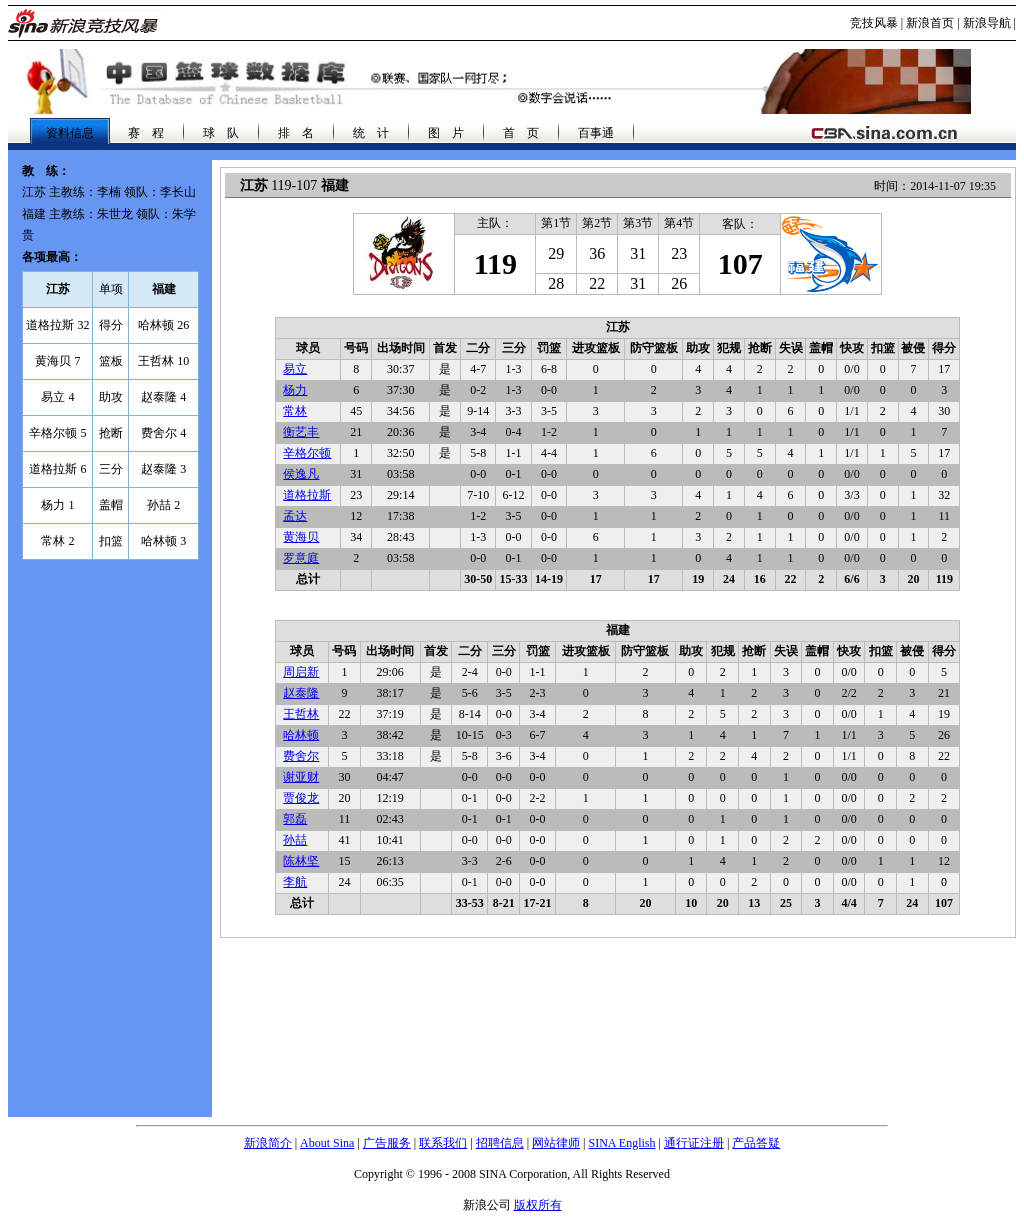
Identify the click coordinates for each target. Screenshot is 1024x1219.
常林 (295, 411)
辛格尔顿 (307, 453)
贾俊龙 (301, 798)
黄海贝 (301, 537)
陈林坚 (301, 861)
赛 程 (146, 133)
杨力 (295, 390)
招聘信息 (500, 1143)
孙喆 (295, 840)
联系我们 (443, 1143)
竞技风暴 (874, 23)
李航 (295, 882)
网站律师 (556, 1143)
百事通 (596, 133)
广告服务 (387, 1143)
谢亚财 (301, 777)
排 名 (296, 133)
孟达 (295, 516)
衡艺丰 (301, 432)
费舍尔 (301, 756)
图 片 (446, 133)
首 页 (521, 133)
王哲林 (301, 714)
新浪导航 (987, 23)
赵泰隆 (301, 693)
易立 (295, 369)
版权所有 (538, 1205)
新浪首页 (930, 23)
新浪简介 (268, 1143)
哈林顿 (301, 735)
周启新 (301, 672)
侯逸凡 (301, 474)
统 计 (371, 133)
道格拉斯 (307, 495)
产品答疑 (756, 1143)
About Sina (327, 1143)
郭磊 (295, 819)
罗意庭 (301, 558)
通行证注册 (694, 1143)
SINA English (621, 1143)
